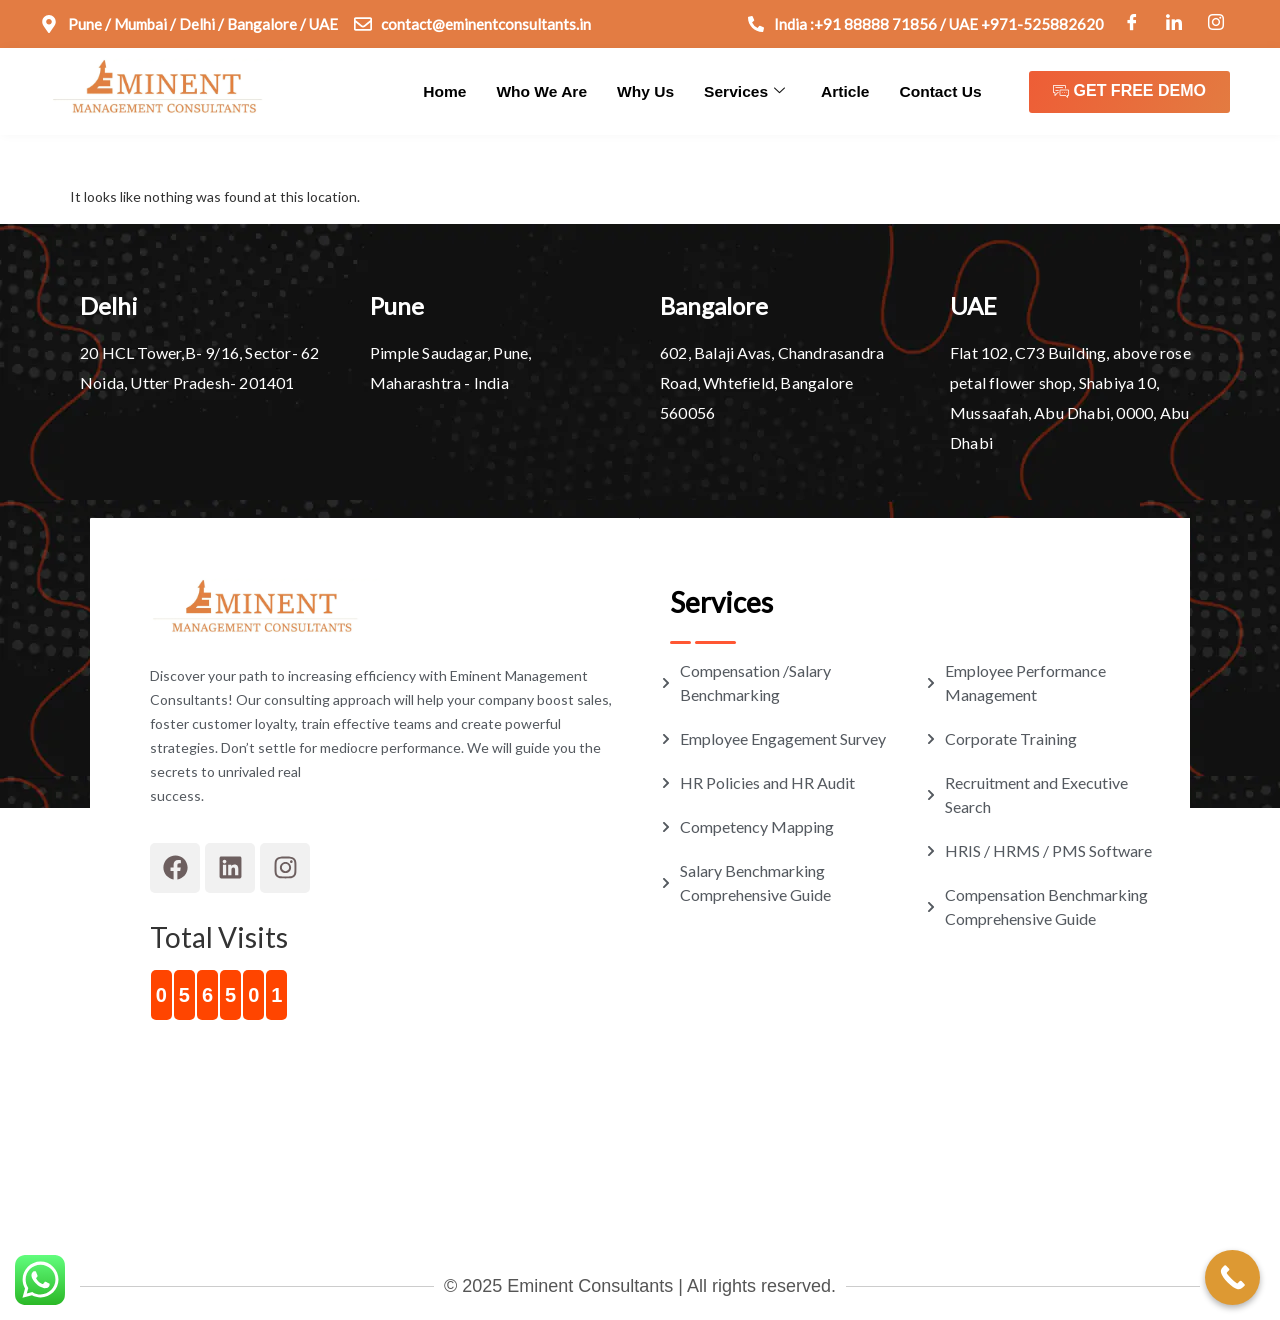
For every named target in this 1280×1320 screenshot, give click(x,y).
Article (849, 90)
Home (458, 90)
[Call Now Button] (1232, 1277)
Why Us (653, 90)
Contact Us (941, 90)
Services (750, 91)
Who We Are (552, 90)
